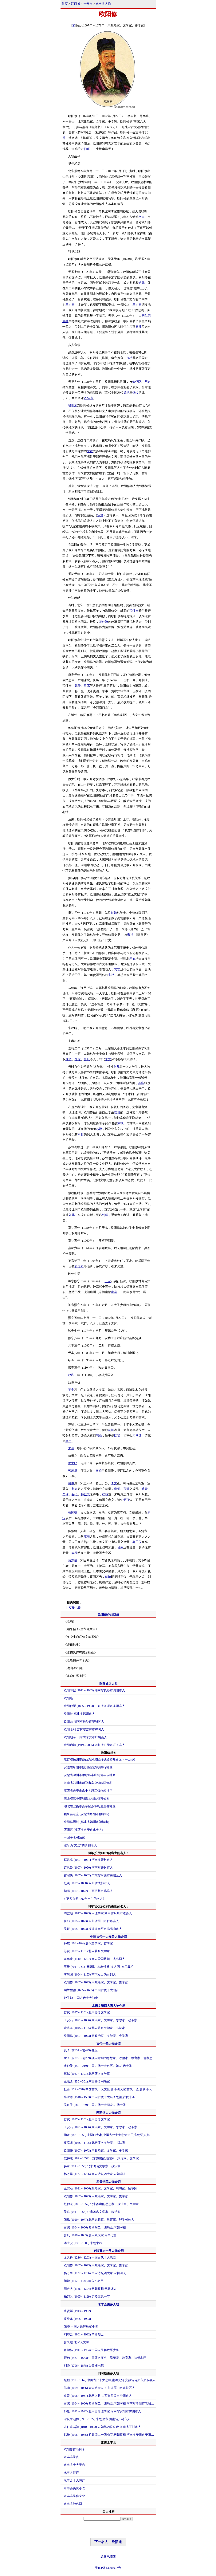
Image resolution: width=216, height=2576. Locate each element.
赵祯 (65, 321)
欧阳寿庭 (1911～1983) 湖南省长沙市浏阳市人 (94, 1690)
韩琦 (78, 685)
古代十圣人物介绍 (108, 2043)
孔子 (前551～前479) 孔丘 (81, 2050)
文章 (142, 216)
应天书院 (75, 1608)
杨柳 (111, 1430)
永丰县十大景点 (74, 2464)
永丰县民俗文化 (74, 2496)
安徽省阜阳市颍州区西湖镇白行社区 (88, 1767)
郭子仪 (137, 1542)
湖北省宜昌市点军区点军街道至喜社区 (90, 1806)
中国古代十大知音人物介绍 (108, 1936)
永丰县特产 (71, 2472)
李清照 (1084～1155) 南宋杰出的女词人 (90, 1974)
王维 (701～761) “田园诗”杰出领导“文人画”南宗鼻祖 (99, 1966)
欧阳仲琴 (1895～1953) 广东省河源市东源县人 (94, 1706)
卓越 (81, 1134)
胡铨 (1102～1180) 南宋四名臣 (84, 2281)
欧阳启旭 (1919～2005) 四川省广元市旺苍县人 (94, 1745)
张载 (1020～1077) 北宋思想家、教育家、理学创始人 (99, 2219)
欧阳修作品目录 (108, 1614)
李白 (68, 1441)
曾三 (65, 138)
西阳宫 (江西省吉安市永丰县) (83, 1829)
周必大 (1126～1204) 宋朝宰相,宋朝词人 (90, 2288)
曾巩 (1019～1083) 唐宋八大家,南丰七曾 (90, 2235)
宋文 (132, 958)
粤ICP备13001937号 (108, 2567)
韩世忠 (85, 1494)
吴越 (126, 392)
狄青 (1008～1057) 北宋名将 (98, 2395)
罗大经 (72, 1463)
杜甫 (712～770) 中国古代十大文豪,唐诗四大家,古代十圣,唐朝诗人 (108, 2089)
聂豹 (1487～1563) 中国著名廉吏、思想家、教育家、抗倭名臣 (105, 2357)
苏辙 (78, 1059)
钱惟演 (88, 398)
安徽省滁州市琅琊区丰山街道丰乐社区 (90, 1775)
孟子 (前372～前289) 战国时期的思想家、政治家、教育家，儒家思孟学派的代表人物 (110, 2058)
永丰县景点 (71, 2457)
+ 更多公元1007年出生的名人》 (85, 1898)
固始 (99, 1470)
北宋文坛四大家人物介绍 (108, 2005)
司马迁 (137, 1435)
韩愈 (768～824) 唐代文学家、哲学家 (88, 1943)
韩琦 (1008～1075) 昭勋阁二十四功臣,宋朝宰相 (110, 2434)
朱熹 (71, 1448)
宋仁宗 (146, 315)
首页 (65, 3)
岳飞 (75, 1494)
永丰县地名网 (73, 2503)
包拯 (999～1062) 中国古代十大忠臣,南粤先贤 (110, 2380)
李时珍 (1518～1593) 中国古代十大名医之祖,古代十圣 (99, 2097)
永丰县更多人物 (108, 2304)
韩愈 (99, 1435)
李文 (114, 1483)
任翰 (114, 912)
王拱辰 (70, 304)
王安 (108, 1281)
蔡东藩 (72, 1560)
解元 (142, 282)
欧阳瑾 (68, 1698)
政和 (71, 1375)
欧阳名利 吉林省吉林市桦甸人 (84, 1729)
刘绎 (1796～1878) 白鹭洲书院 (84, 2365)
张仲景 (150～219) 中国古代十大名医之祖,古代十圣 (98, 2065)
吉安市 (87, 3)
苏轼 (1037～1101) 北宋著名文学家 (87, 1951)
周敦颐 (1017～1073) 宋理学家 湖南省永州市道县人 (98, 1913)
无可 (126, 1499)
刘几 (116, 1066)
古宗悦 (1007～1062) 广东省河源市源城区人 (93, 1875)
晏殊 (138, 326)
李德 (75, 1553)
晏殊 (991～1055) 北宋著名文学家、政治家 (92, 2166)
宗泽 (126, 1488)
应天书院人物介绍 (108, 2181)
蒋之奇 (79, 1266)
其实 (117, 969)
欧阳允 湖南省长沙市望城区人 (84, 1721)
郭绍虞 (72, 1470)
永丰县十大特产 (74, 2480)
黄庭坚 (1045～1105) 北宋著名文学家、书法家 (94, 2028)
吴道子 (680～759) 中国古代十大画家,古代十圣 (95, 2104)
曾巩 (87, 1059)
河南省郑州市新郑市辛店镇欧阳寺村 (88, 1782)
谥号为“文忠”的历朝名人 (80, 1845)
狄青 (145, 1488)
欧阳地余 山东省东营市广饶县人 (85, 1737)
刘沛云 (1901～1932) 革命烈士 (84, 2334)
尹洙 (147, 381)
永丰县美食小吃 (74, 2488)
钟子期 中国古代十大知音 (81, 1998)
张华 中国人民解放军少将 (81, 2326)
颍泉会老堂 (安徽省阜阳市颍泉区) (86, 1814)
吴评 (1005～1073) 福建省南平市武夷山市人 (93, 1928)
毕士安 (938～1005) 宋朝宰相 (83, 2243)
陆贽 (117, 1435)
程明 (105, 1494)
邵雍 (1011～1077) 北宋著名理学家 (102, 2411)
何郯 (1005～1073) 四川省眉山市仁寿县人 (91, 1921)
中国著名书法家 (74, 1837)
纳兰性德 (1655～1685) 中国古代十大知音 (91, 1990)
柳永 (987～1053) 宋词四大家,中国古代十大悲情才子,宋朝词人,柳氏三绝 (110, 2135)
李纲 (117, 1488)
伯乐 (87, 149)
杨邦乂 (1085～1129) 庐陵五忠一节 (87, 2296)
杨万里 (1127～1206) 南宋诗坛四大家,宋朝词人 (95, 2174)
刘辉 (105, 1215)
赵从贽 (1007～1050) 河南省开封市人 (88, 1867)
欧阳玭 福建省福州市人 (79, 1713)
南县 (114, 1292)
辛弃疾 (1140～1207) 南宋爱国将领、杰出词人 (94, 1959)
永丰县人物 (103, 3)
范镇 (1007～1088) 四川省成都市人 (87, 1883)
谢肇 (71, 1483)
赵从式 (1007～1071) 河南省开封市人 (88, 1859)
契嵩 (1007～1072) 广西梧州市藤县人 (88, 1891)
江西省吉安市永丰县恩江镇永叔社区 (88, 1790)
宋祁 (130, 934)
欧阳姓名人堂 (108, 1683)
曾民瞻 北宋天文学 (76, 2342)
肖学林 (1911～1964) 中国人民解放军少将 (91, 2350)
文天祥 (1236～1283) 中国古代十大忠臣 (90, 2257)
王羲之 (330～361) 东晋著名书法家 (87, 2081)
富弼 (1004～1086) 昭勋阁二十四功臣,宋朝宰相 (95, 2227)
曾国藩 (72, 1512)
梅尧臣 (136, 381)
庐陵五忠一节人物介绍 (108, 2250)
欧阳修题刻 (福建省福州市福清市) (86, 1821)
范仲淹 (134, 610)
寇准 (100, 515)
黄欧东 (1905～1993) (77, 2318)
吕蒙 (120, 1547)
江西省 (75, 3)
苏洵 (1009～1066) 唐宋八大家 (99, 2387)
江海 (87, 1536)
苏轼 (68, 1059)
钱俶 (135, 392)
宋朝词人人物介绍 (108, 2112)
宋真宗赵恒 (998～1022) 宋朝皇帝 (97, 2419)
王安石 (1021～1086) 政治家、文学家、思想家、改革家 (100, 2020)
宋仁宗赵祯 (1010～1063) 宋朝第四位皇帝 (102, 2427)
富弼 (87, 685)
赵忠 (75, 1488)
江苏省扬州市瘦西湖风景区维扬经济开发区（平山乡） (100, 1759)
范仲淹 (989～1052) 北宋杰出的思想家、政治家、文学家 (101, 2158)
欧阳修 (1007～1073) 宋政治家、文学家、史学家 (96, 1982)
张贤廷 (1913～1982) (77, 2311)
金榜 (129, 358)
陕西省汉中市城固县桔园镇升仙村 (86, 1798)
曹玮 (65, 1494)
